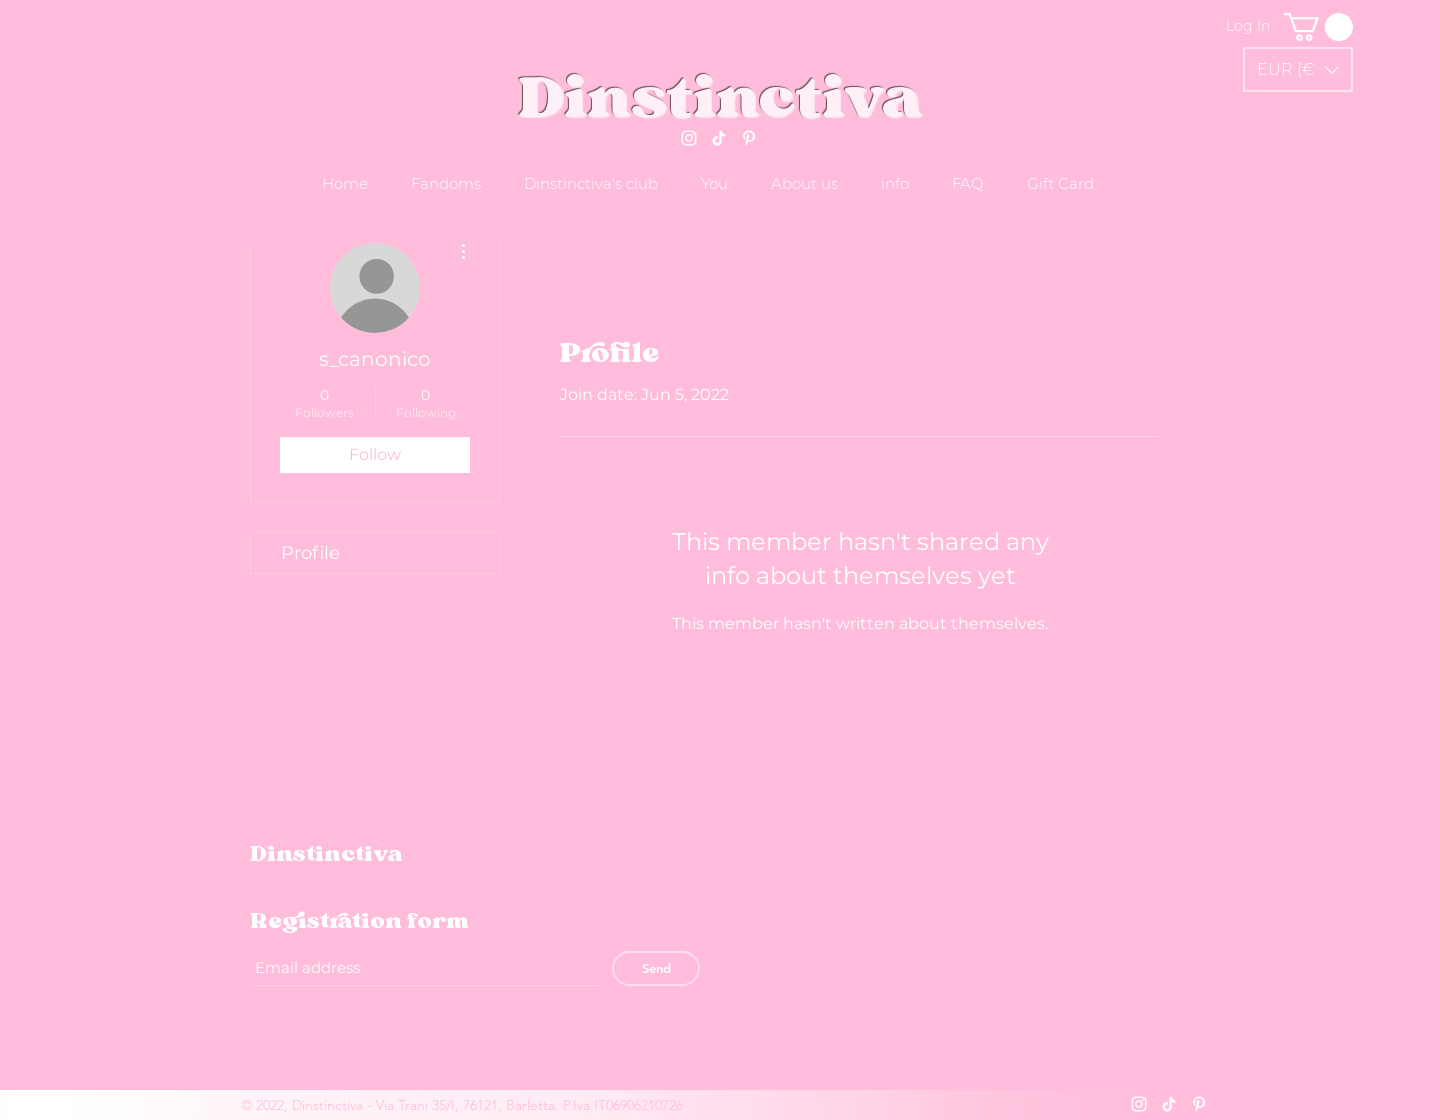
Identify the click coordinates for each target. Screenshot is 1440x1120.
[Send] (656, 968)
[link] (1318, 27)
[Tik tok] (719, 138)
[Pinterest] (749, 138)
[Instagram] (689, 138)
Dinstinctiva (720, 96)
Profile (310, 553)
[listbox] (1298, 69)
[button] (1298, 69)
